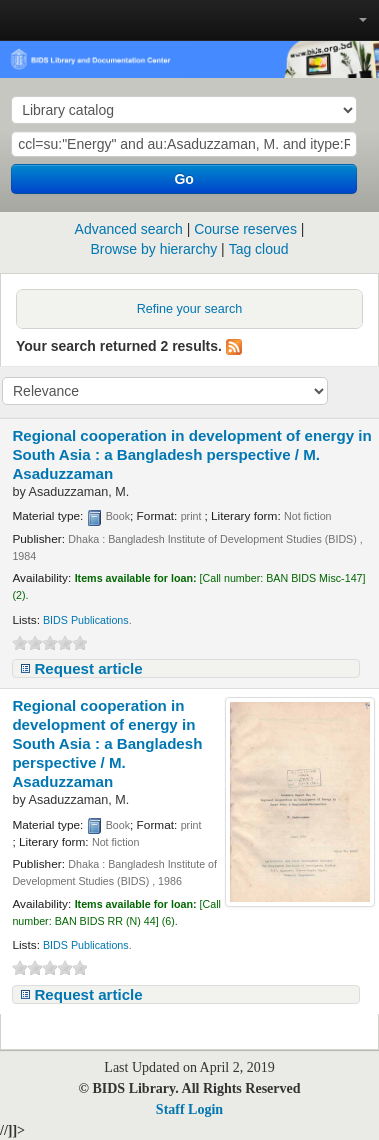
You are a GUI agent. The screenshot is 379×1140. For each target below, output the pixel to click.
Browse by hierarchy (153, 249)
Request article (88, 668)
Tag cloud (259, 249)
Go (183, 179)
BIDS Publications (86, 620)
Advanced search (129, 229)
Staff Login (189, 1109)
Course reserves (245, 229)
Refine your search (190, 309)
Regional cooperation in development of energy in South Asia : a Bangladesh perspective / (191, 454)
